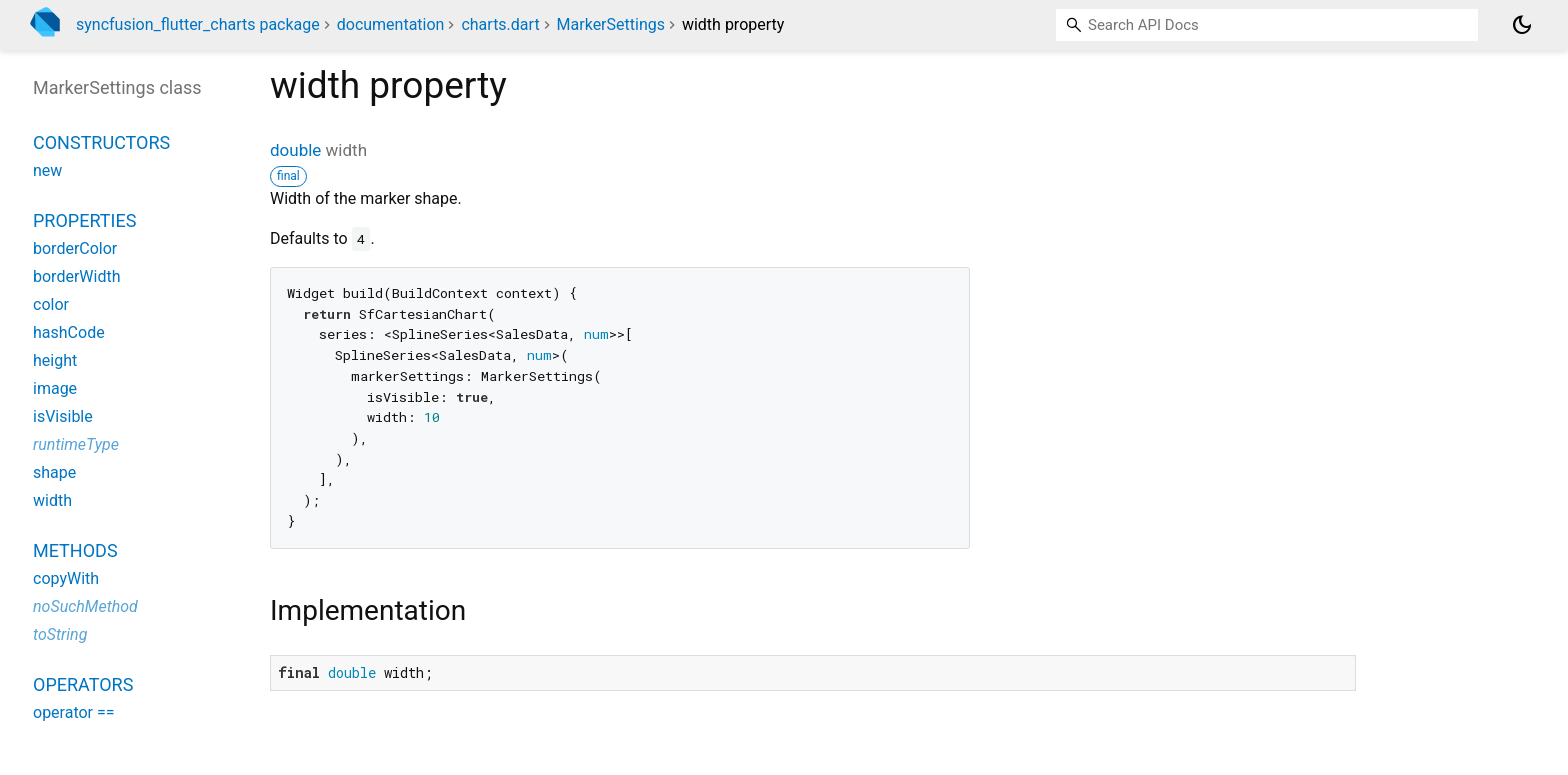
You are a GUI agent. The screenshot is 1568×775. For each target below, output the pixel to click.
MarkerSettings (611, 24)
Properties (84, 220)
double (295, 150)
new (47, 170)
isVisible (63, 416)
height (55, 360)
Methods (75, 550)
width (52, 500)
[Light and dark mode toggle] (1522, 25)
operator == (74, 712)
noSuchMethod (85, 606)
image (55, 388)
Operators (83, 684)
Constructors (101, 142)
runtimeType (76, 444)
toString (60, 634)
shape (54, 472)
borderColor (75, 248)
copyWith (66, 578)
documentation (391, 24)
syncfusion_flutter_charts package (198, 24)
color (51, 304)
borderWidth (76, 276)
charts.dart (500, 24)
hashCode (69, 332)
